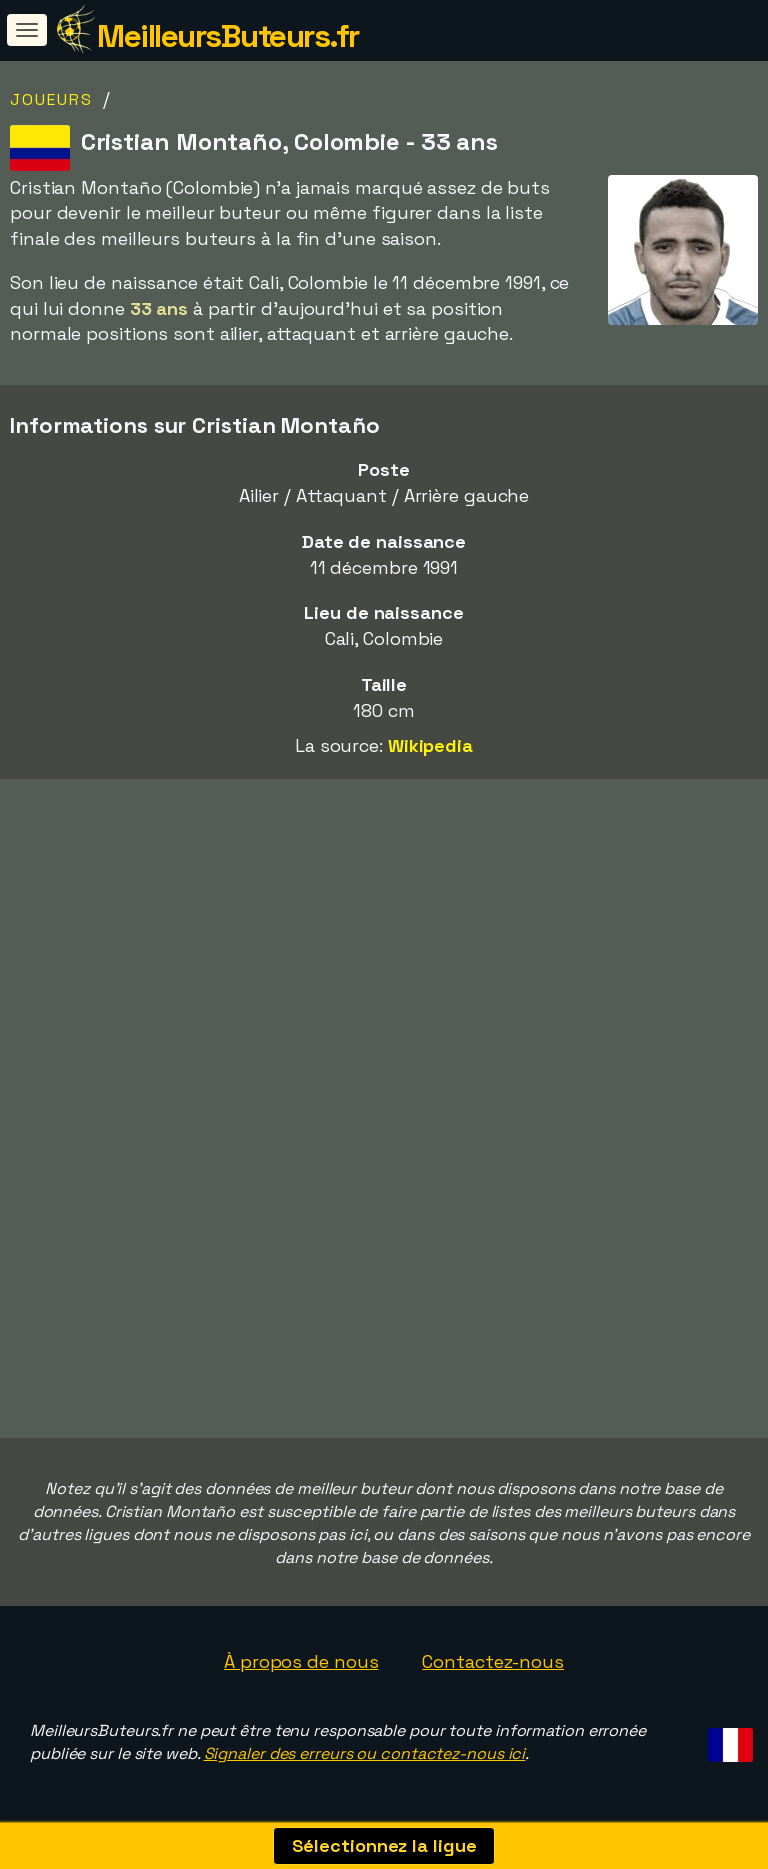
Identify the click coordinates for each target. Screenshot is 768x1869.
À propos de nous (301, 1661)
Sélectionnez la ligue (384, 1845)
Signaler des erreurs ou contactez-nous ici (365, 1753)
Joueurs (51, 99)
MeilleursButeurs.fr (228, 36)
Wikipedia (430, 745)
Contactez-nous (493, 1661)
